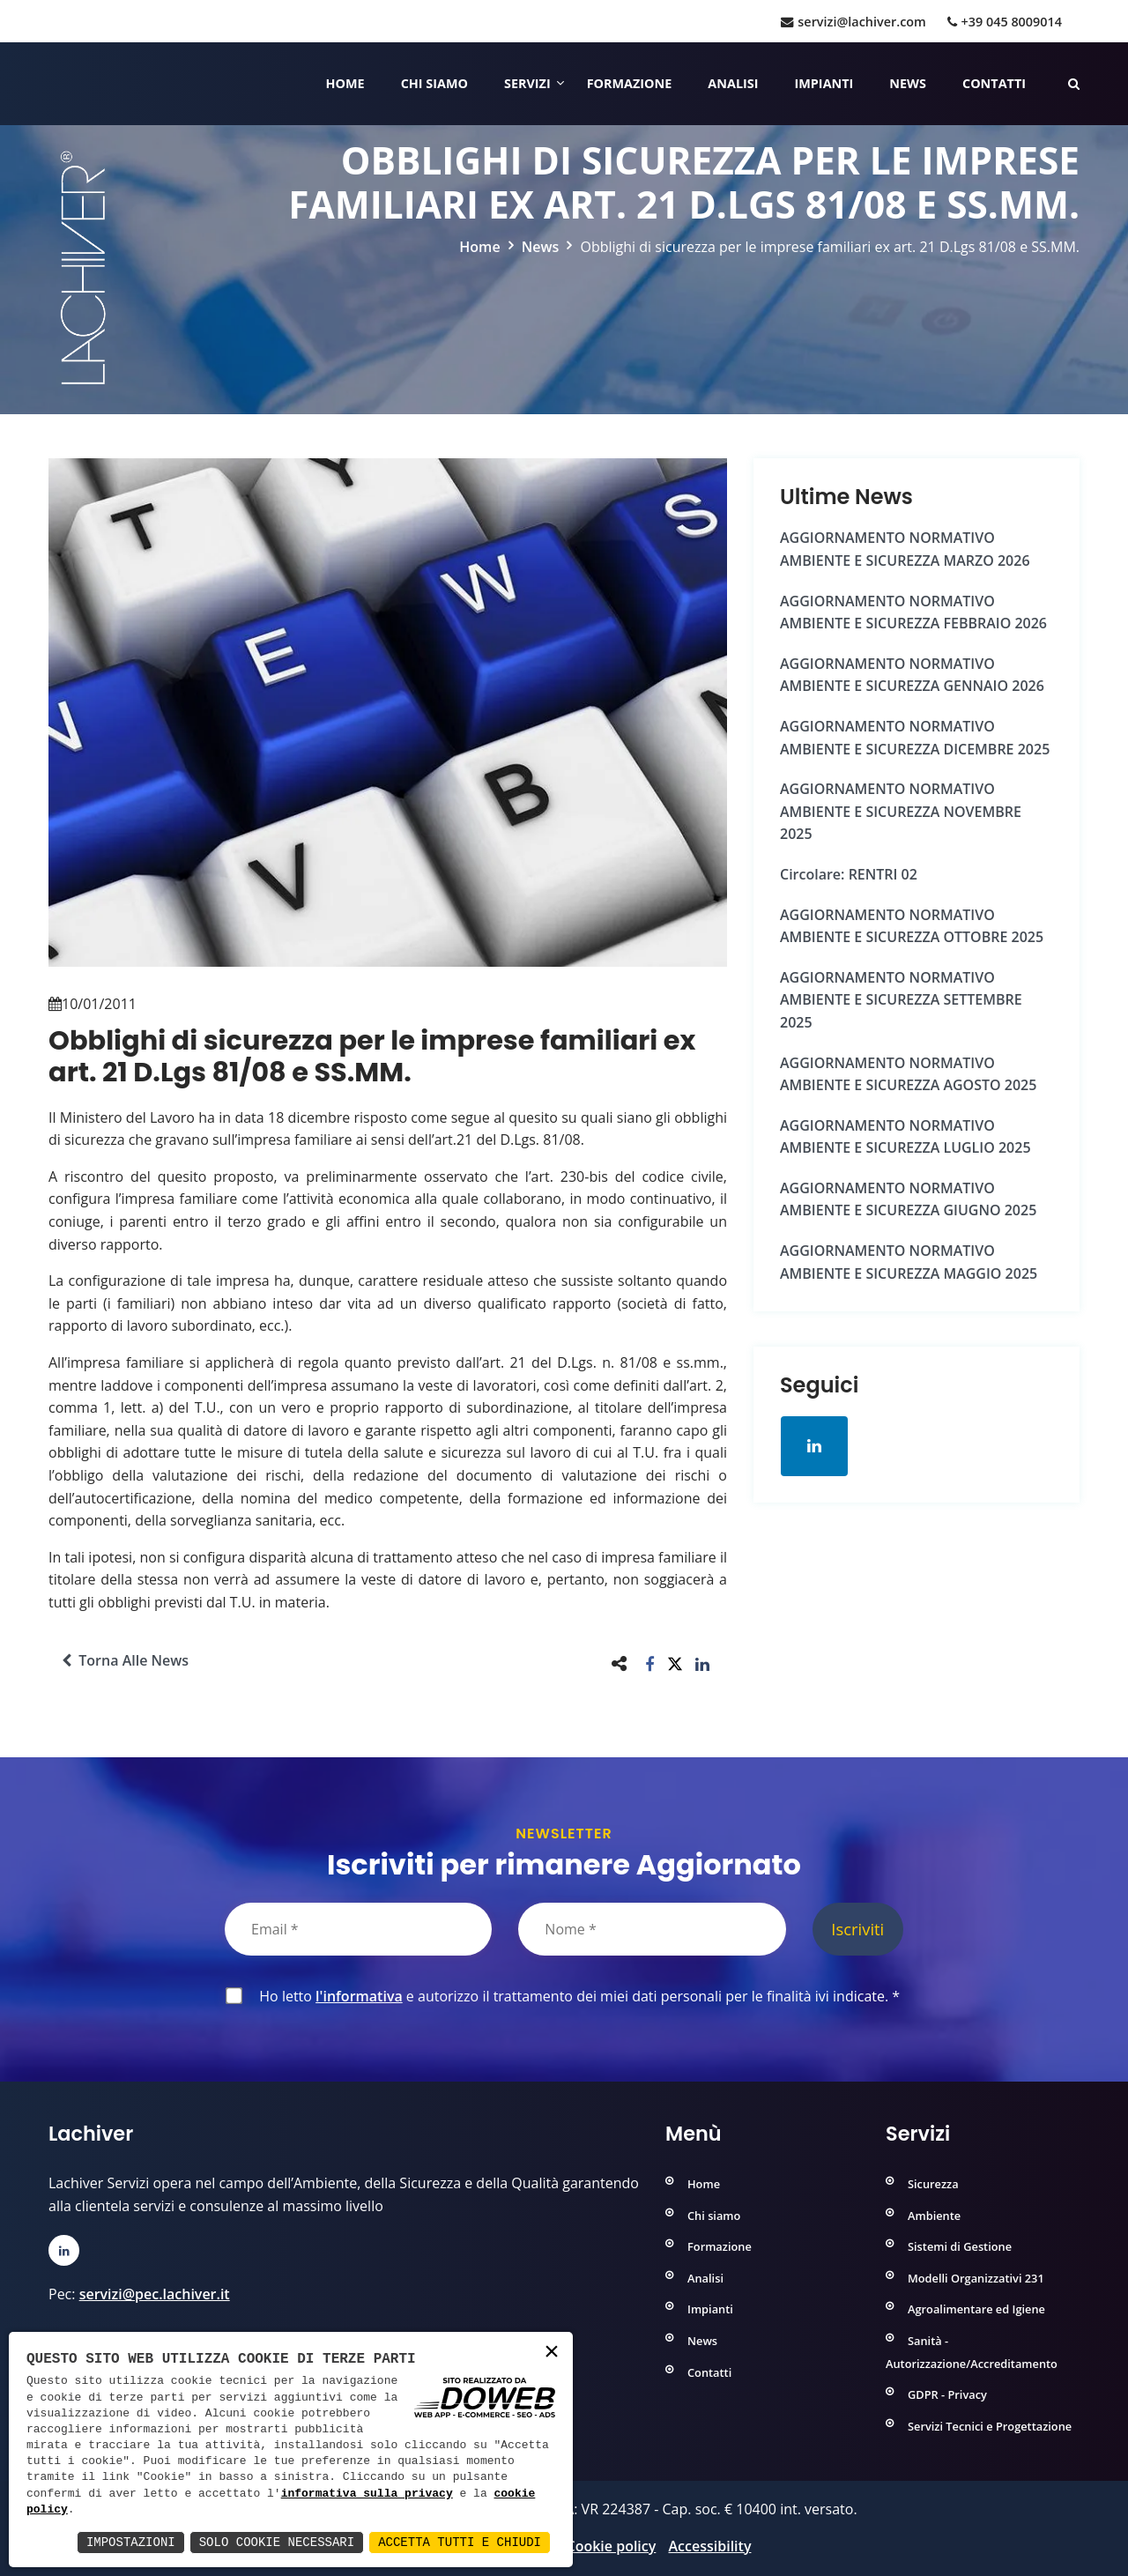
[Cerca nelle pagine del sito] (1074, 83)
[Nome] (651, 1929)
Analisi (733, 83)
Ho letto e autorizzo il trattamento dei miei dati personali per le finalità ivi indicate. (576, 1996)
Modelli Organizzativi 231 (976, 2278)
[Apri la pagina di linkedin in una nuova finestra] (814, 1446)
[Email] (358, 1929)
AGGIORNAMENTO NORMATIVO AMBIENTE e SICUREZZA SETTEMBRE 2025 (901, 1000)
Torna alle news (125, 1660)
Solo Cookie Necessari (276, 2542)
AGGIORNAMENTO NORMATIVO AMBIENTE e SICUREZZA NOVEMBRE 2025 (900, 811)
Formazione (629, 83)
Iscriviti (857, 1929)
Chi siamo (434, 83)
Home (345, 83)
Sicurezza (933, 2184)
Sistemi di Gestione (960, 2246)
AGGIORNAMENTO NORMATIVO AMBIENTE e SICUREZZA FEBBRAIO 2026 (913, 612)
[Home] (50, 83)
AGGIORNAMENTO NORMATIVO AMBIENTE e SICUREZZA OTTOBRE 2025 (911, 926)
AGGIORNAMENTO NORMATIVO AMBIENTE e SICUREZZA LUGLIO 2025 (905, 1137)
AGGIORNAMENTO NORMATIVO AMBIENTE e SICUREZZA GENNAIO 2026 (912, 675)
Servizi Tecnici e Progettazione (990, 2426)
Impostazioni (130, 2542)
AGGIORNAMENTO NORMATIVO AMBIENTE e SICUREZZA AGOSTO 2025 (908, 1074)
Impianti (824, 83)
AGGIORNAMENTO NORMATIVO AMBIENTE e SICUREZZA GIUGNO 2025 (908, 1199)
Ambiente (934, 2215)
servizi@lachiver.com (853, 21)
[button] (650, 1663)
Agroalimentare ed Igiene (976, 2309)
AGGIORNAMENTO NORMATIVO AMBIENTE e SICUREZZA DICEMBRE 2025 (915, 737)
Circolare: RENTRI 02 (848, 874)
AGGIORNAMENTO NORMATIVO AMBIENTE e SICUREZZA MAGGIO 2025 (908, 1262)
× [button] (552, 2353)
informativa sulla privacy (367, 2494)
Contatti (994, 83)
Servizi (527, 83)
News (907, 83)
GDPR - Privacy (947, 2394)
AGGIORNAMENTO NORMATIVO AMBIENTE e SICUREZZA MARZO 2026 (905, 549)
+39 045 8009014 (1004, 21)
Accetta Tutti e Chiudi (459, 2542)
